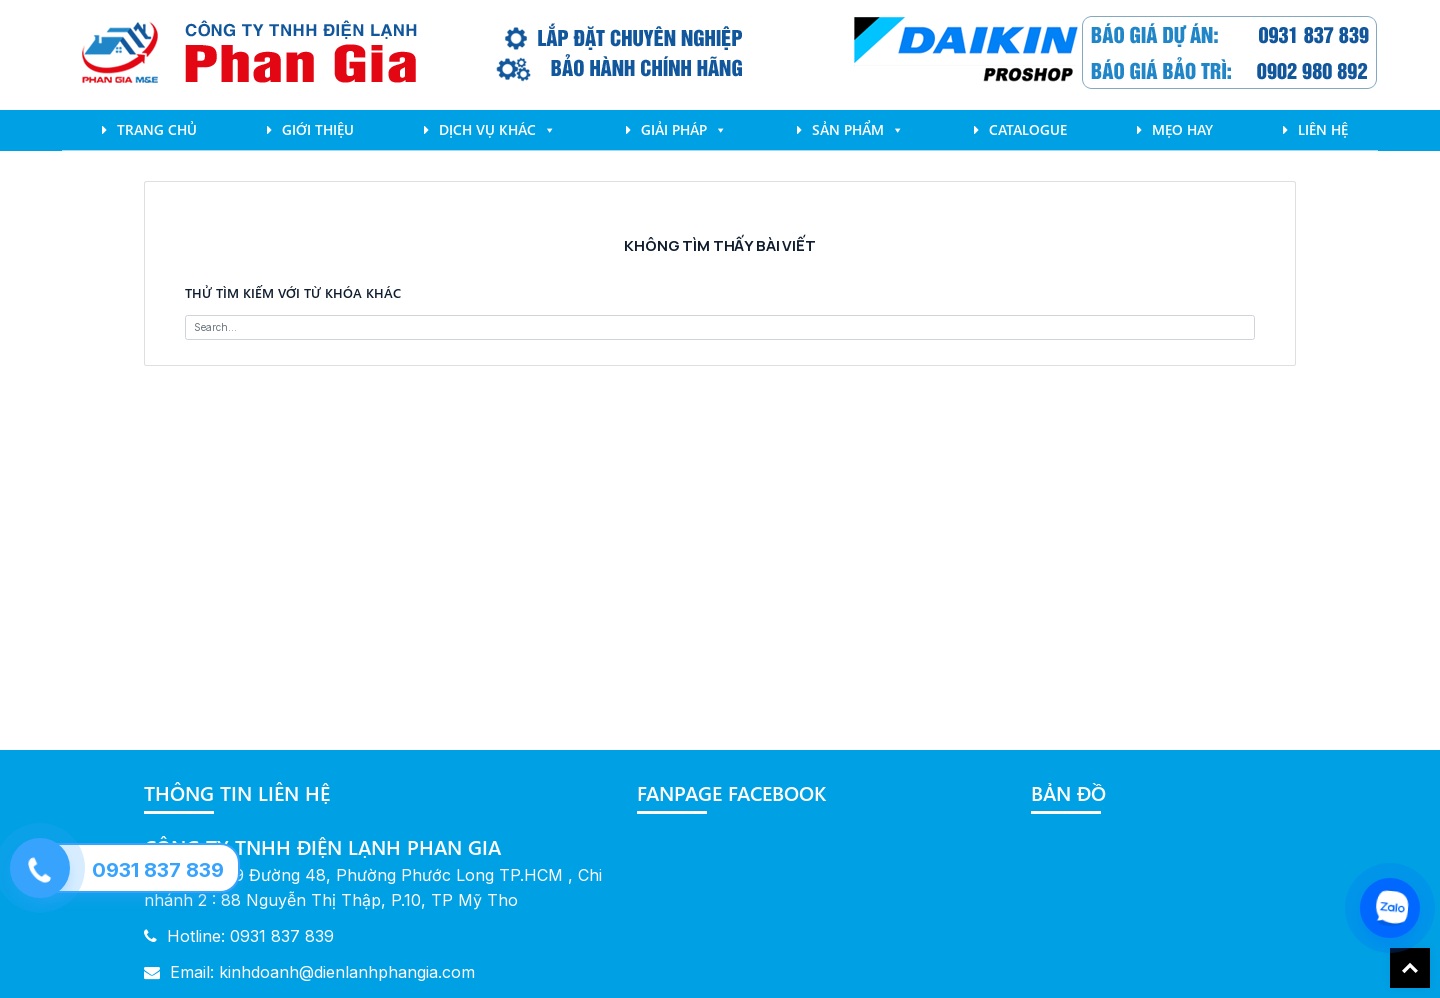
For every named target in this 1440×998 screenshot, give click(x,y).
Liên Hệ (1323, 129)
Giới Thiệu (318, 129)
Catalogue (1028, 129)
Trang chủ (157, 129)
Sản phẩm (858, 129)
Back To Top (1410, 968)
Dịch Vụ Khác (497, 129)
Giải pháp (684, 129)
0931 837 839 (158, 870)
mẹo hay (1182, 129)
